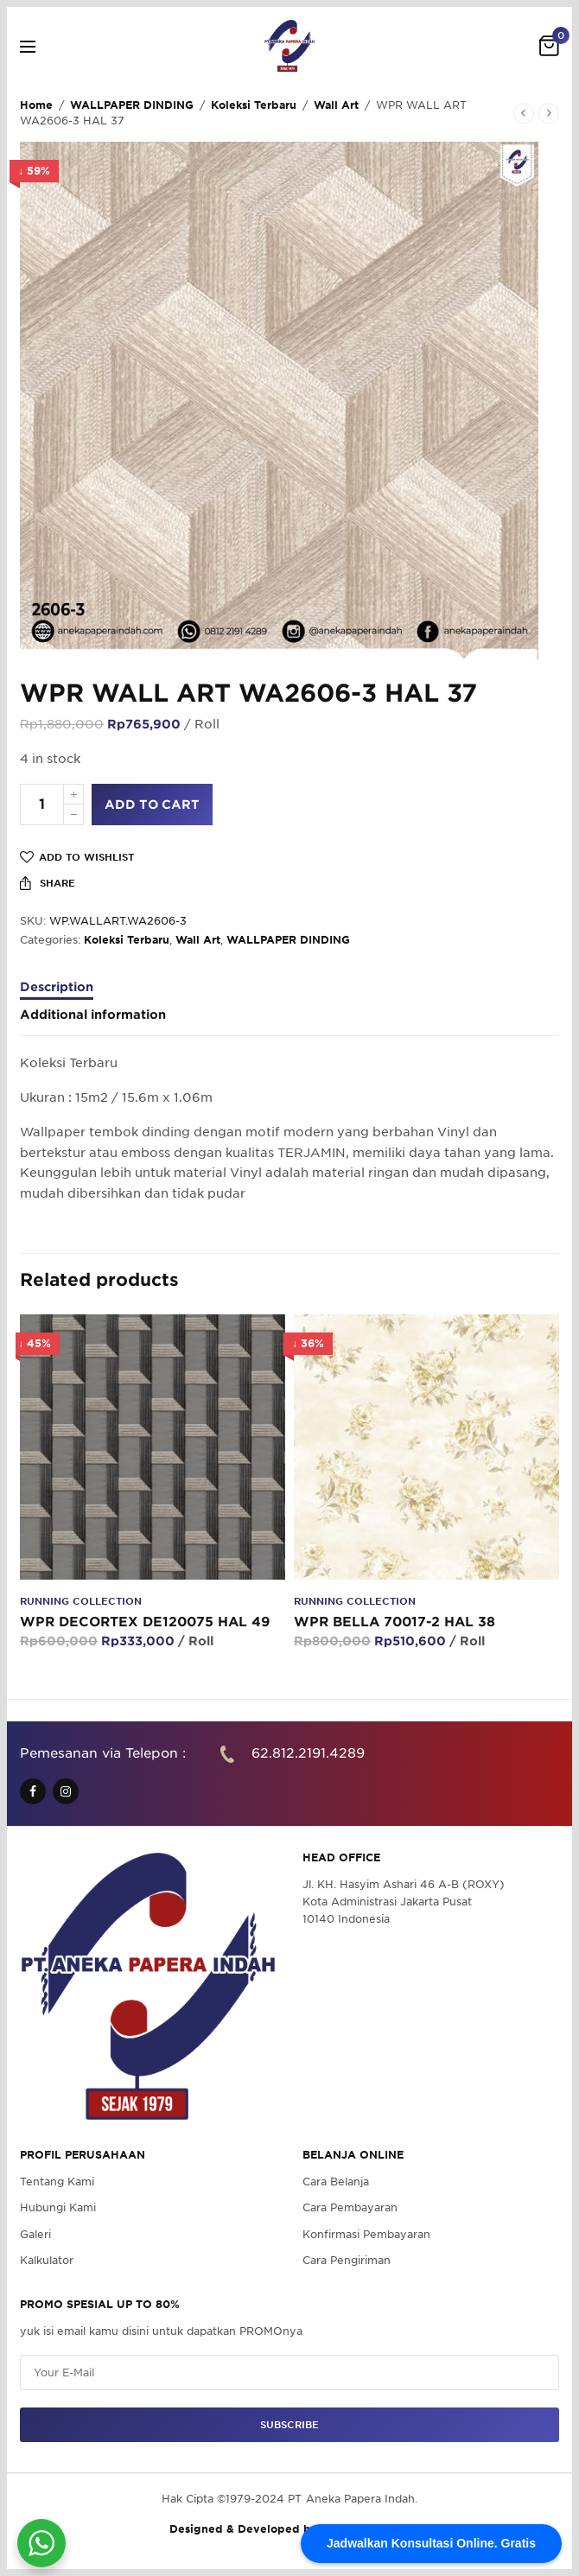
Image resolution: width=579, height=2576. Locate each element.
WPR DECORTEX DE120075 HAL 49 (145, 1622)
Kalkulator (46, 2260)
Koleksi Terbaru (253, 105)
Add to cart (152, 804)
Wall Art (336, 105)
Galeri (35, 2234)
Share (47, 883)
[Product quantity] (42, 804)
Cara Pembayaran (350, 2208)
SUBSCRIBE (289, 2425)
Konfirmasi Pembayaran (366, 2234)
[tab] (289, 994)
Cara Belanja (335, 2181)
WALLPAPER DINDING (132, 105)
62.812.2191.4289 (308, 1753)
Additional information (93, 1014)
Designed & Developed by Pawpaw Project (289, 2529)
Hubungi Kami (58, 2208)
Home (36, 105)
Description (56, 987)
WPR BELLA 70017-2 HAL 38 (394, 1622)
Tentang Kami (57, 2181)
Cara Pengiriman (346, 2260)
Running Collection (81, 1601)
